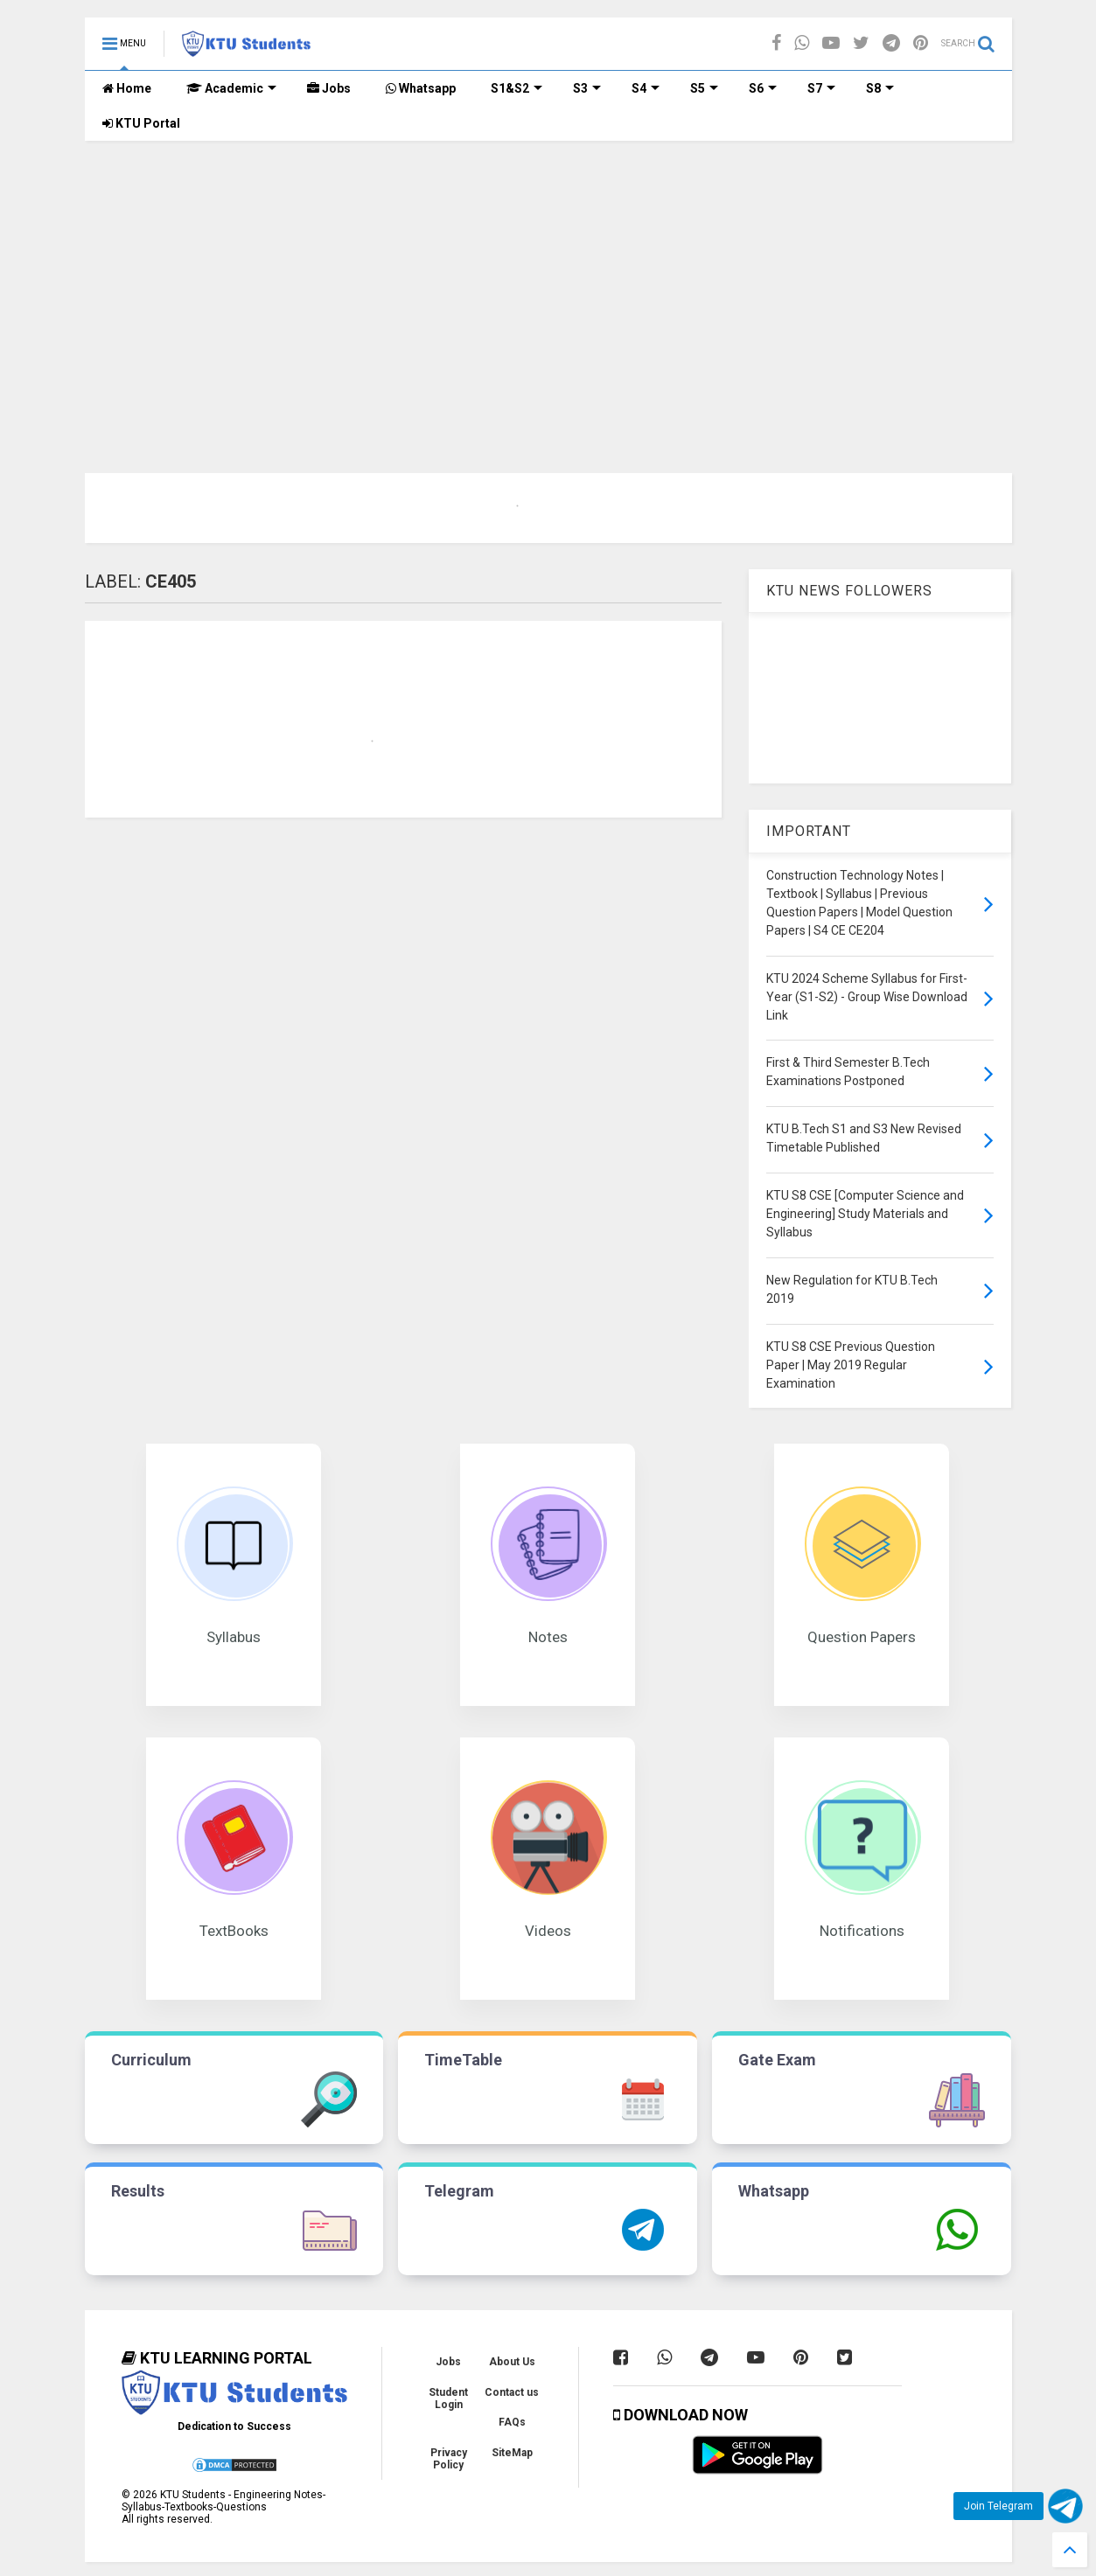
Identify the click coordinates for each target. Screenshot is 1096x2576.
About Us (512, 2362)
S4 (646, 88)
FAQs (512, 2422)
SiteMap (512, 2453)
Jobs (329, 88)
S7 (821, 88)
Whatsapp (421, 88)
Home (126, 88)
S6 (763, 88)
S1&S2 (516, 88)
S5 (704, 88)
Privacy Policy (448, 2459)
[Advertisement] (548, 272)
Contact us (512, 2392)
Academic (231, 88)
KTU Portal (141, 123)
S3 (587, 88)
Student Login (448, 2398)
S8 (880, 88)
